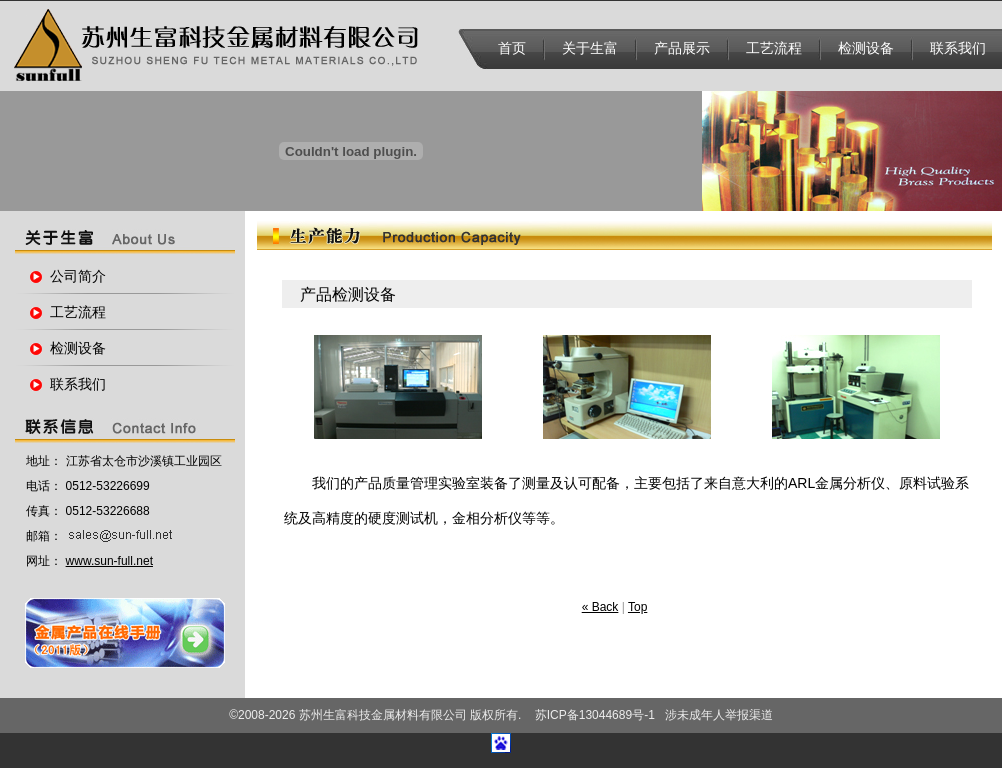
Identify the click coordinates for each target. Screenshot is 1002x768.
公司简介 (78, 276)
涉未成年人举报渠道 (719, 715)
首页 (512, 48)
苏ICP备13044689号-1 (595, 715)
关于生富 (590, 48)
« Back (600, 607)
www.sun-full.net (109, 561)
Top (637, 607)
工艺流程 (774, 48)
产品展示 (682, 48)
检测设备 (866, 48)
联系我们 (958, 48)
